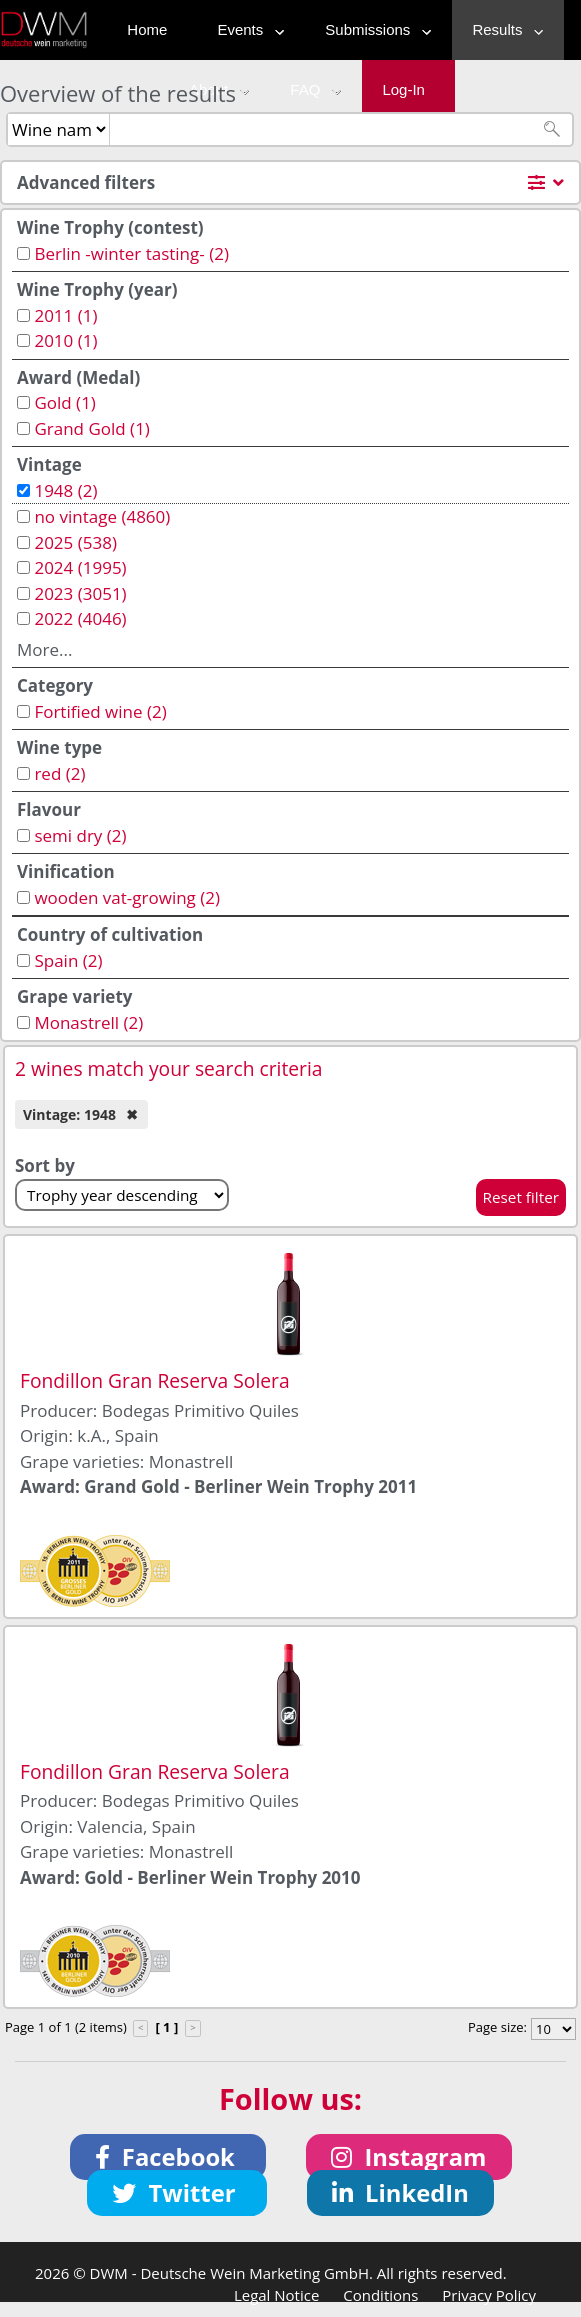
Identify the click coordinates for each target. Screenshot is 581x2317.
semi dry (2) (80, 835)
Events (246, 29)
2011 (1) (65, 315)
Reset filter (521, 1197)
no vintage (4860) (102, 516)
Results (503, 29)
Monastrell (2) (88, 1022)
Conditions (380, 2295)
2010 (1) (65, 340)
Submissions (373, 29)
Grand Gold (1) (91, 428)
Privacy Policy (489, 2295)
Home (147, 29)
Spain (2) (68, 960)
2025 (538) (75, 542)
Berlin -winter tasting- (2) (131, 253)
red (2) (59, 773)
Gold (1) (64, 402)
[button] (168, 2157)
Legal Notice (276, 2295)
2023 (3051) (80, 593)
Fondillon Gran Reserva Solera (155, 1380)
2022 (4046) (80, 618)
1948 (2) (65, 490)
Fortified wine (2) (100, 711)
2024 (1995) (80, 567)
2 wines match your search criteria (169, 1068)
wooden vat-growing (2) (127, 897)
